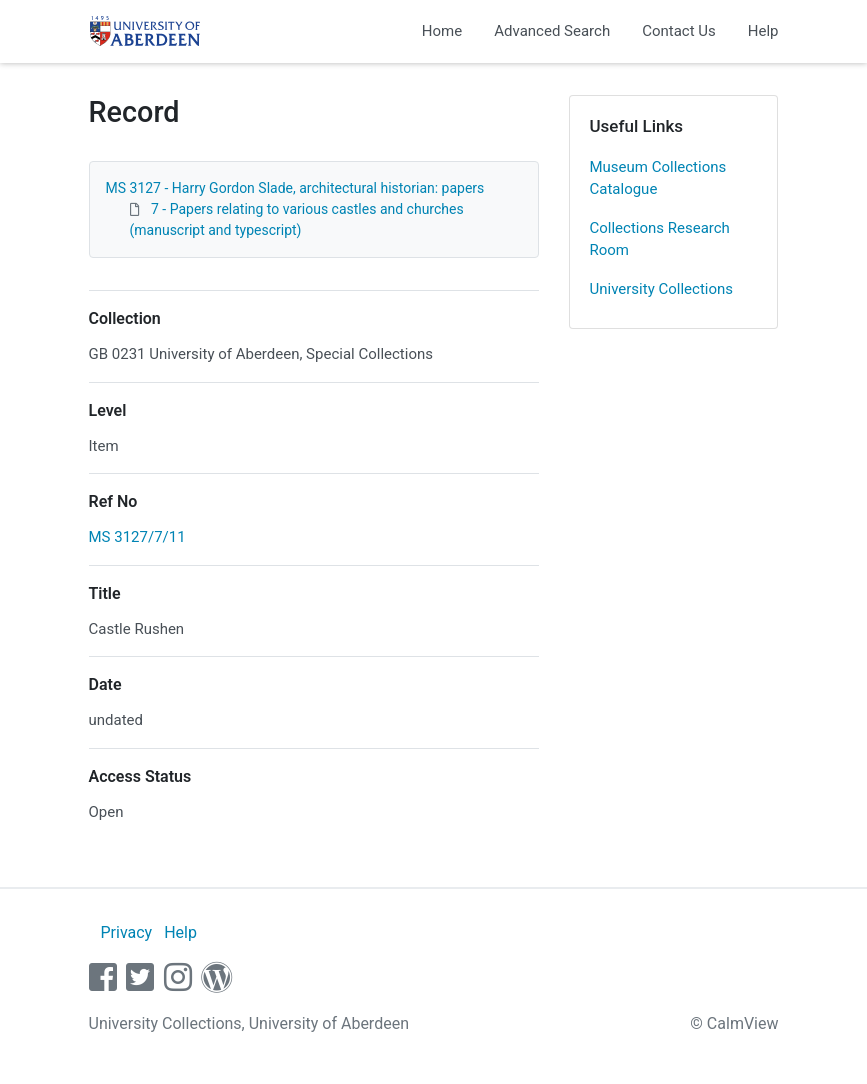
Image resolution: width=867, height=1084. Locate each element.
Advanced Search (552, 31)
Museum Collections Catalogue (658, 178)
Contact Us (679, 31)
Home (442, 31)
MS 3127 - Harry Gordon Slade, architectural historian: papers (295, 188)
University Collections (662, 289)
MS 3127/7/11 (137, 537)
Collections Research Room (660, 239)
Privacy (126, 932)
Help (763, 31)
